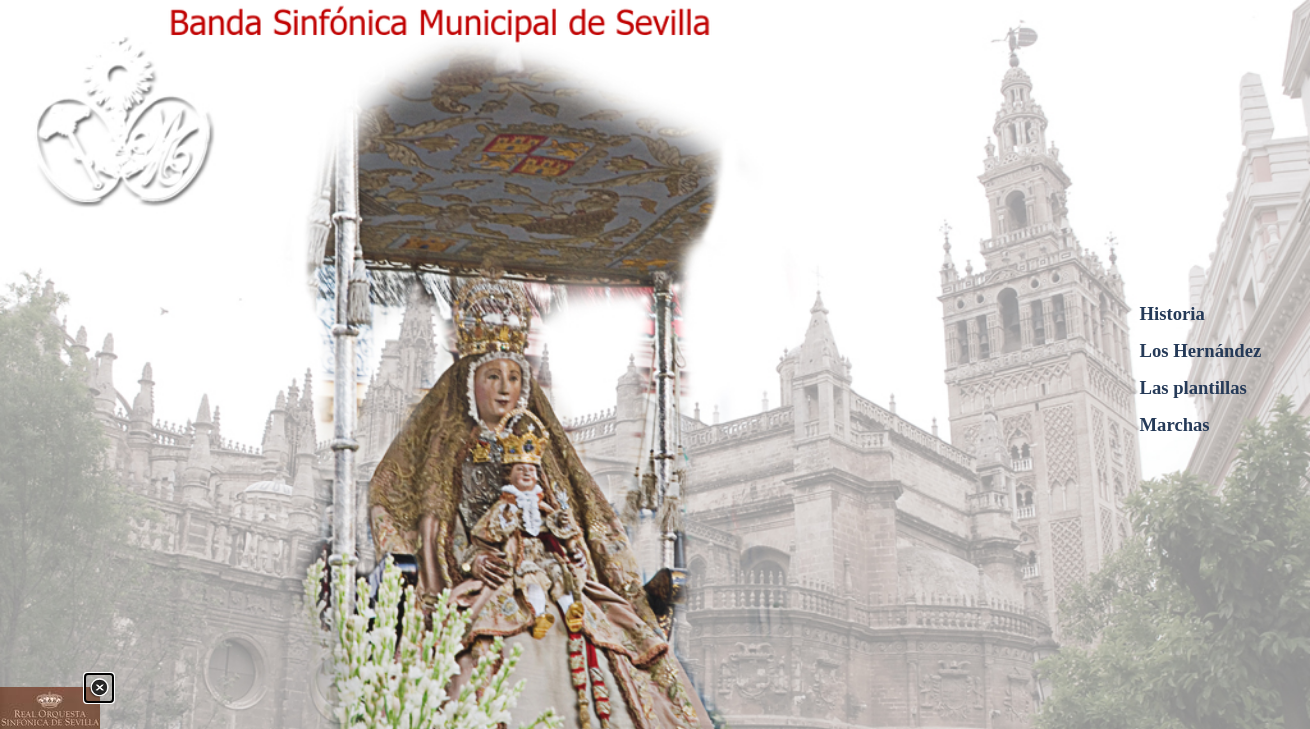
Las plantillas (1193, 387)
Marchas (1175, 424)
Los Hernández (1201, 350)
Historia (1172, 313)
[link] (50, 708)
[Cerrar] (99, 688)
